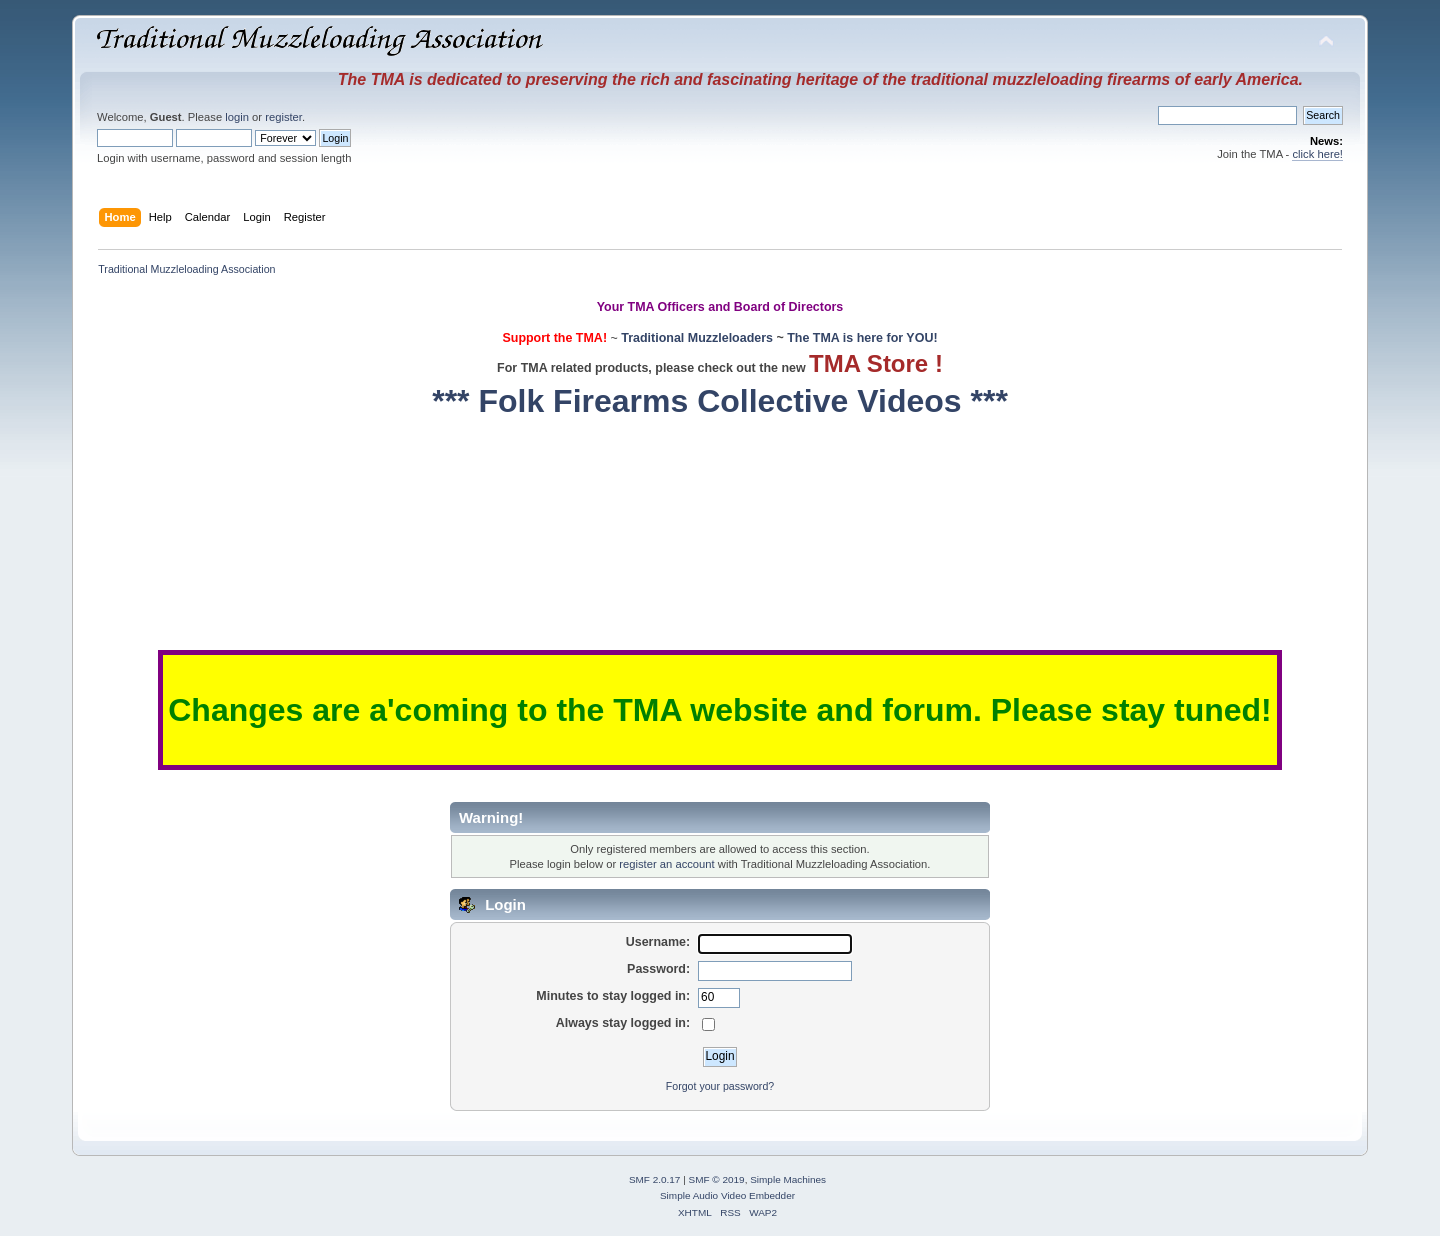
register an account (666, 864)
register (283, 117)
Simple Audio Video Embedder (727, 1195)
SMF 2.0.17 (655, 1179)
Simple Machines (788, 1179)
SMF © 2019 (717, 1179)
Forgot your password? (720, 1086)
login (237, 117)
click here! (1317, 154)
